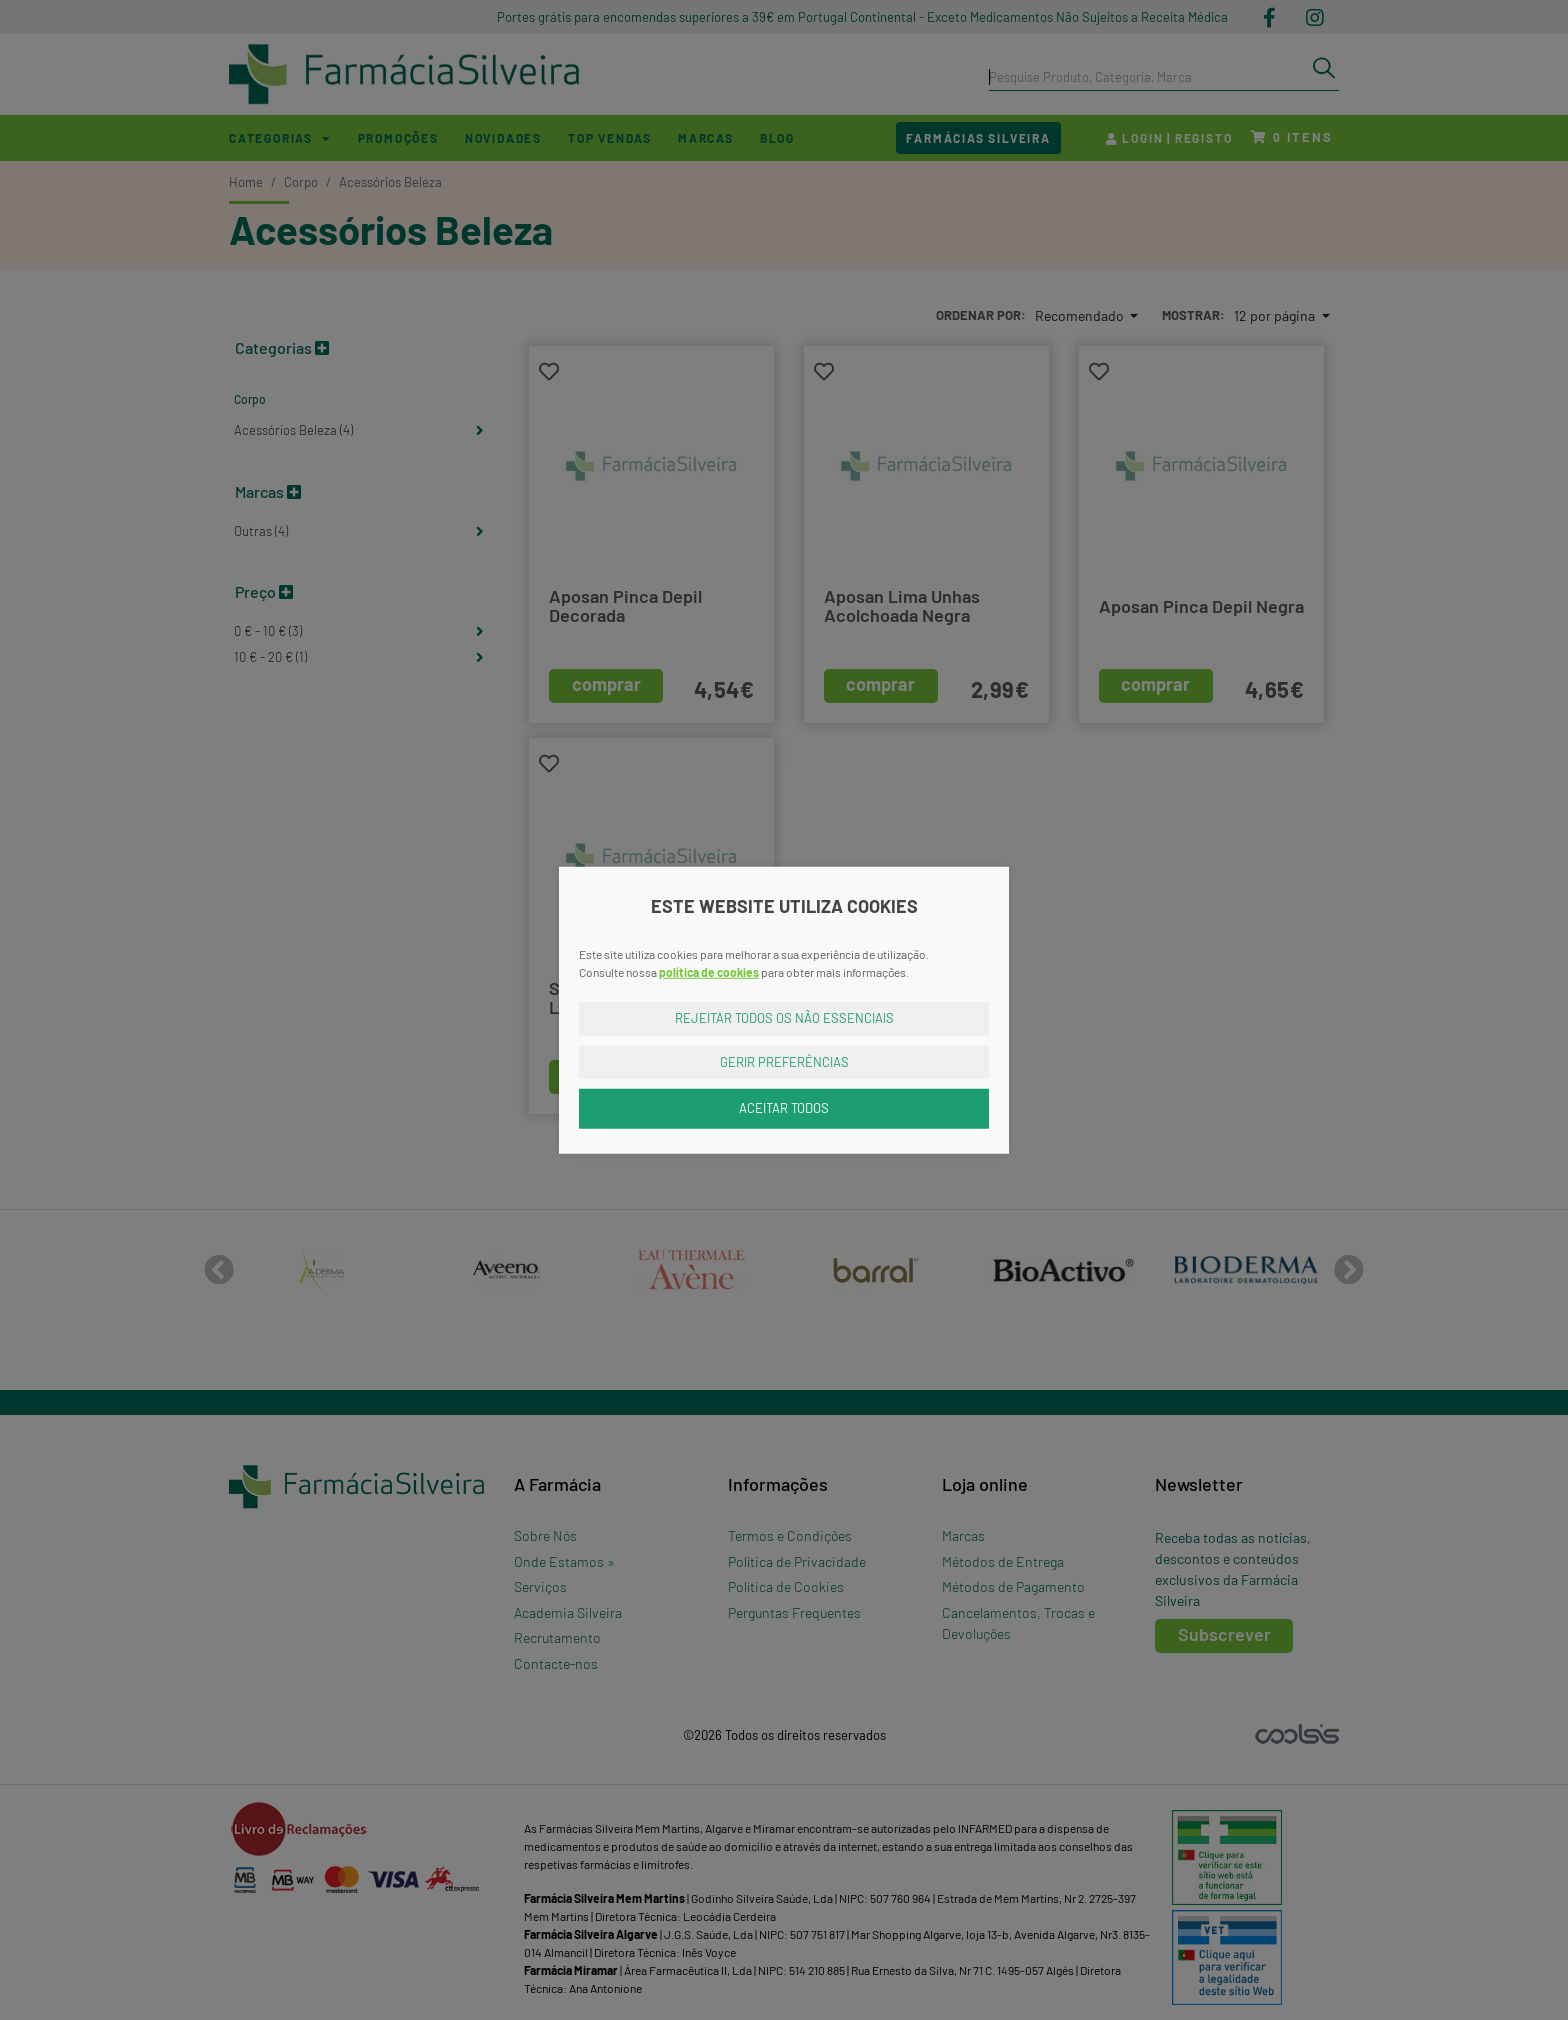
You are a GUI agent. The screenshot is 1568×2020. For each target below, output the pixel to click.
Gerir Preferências (784, 1061)
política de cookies (709, 972)
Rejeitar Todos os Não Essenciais (784, 1018)
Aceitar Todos (784, 1108)
